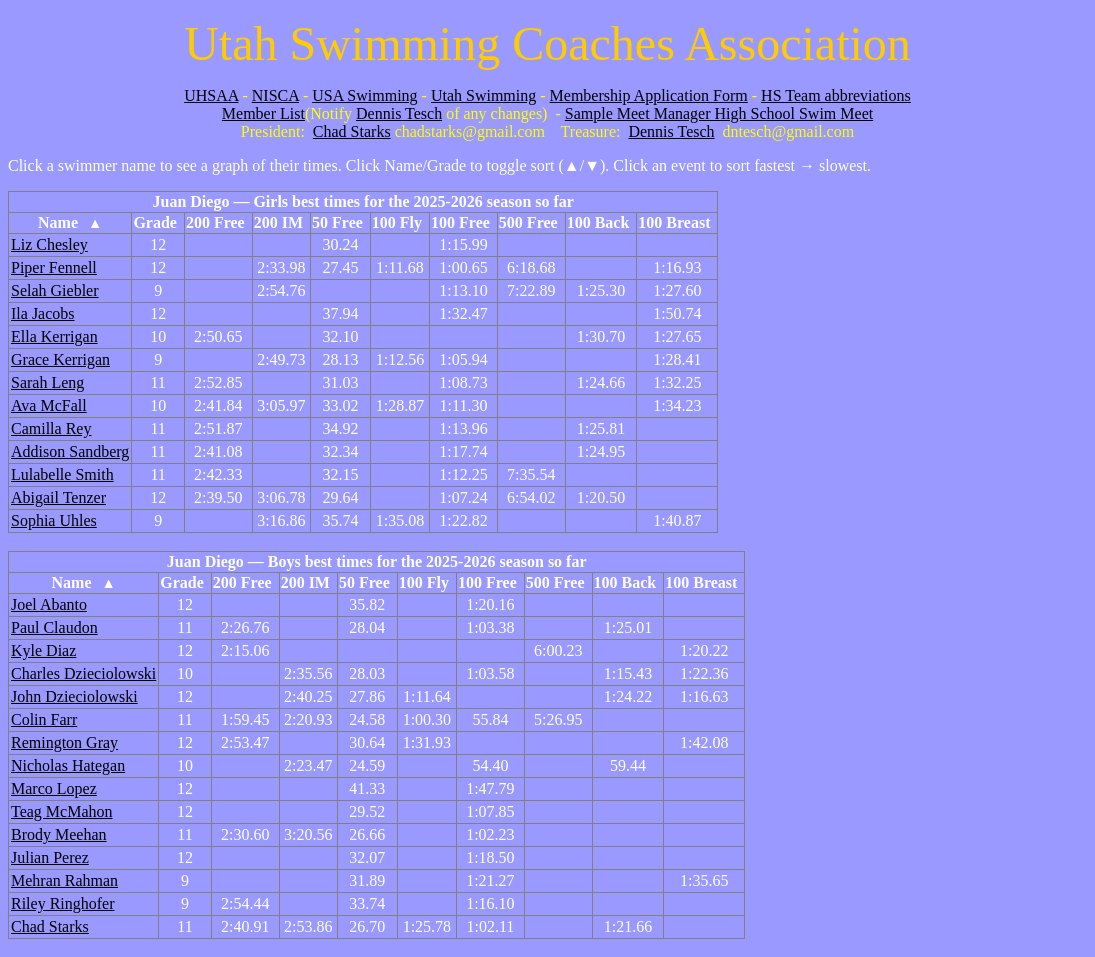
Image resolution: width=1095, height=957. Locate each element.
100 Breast (674, 222)
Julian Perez (50, 857)
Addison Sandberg (70, 451)
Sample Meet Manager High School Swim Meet (719, 113)
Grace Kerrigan (60, 359)
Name (70, 222)
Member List (263, 113)
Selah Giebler (55, 290)
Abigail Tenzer (58, 497)
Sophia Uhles (54, 520)
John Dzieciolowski (74, 696)
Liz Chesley (49, 244)
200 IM (278, 222)
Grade (155, 222)
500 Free (528, 222)
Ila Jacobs (43, 313)
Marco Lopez (54, 788)
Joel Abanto (49, 604)
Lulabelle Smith (62, 474)
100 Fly (397, 222)
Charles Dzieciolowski (83, 673)
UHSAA (211, 95)
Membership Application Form (649, 95)
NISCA (275, 95)
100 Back (598, 222)
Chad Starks (352, 131)
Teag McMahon (62, 811)
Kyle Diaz (43, 650)
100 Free (460, 222)
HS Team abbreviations (836, 95)
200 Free (215, 222)
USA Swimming (364, 95)
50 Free (337, 222)
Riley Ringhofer (63, 903)
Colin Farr (44, 719)
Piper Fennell (54, 267)
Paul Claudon (54, 627)
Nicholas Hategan (68, 765)
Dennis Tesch (399, 113)
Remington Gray (64, 742)
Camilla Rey (51, 428)
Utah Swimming (483, 95)
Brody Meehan (59, 834)
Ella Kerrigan (54, 336)
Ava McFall (49, 405)
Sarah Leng (47, 382)
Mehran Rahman (64, 880)
